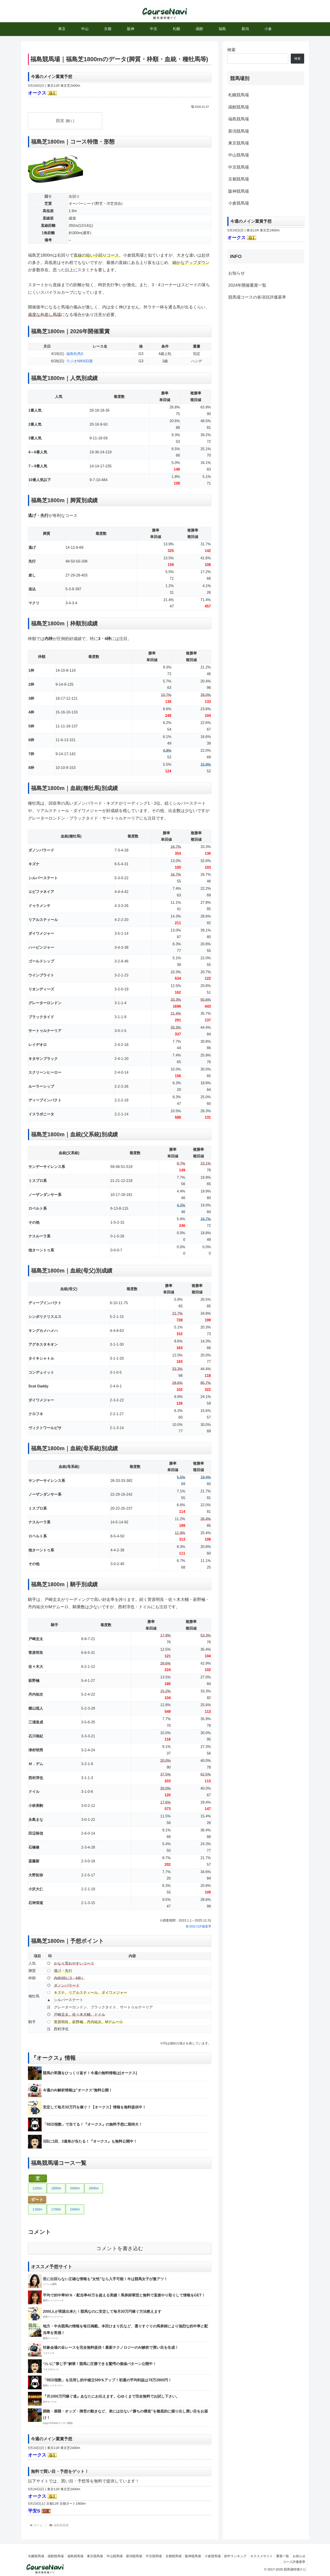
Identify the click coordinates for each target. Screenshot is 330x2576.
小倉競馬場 (238, 203)
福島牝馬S (74, 354)
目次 (60, 120)
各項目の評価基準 (198, 1926)
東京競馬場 (238, 143)
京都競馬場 (238, 179)
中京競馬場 (238, 167)
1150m (37, 2209)
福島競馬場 (238, 119)
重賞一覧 (298, 2556)
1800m (56, 2188)
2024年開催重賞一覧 (247, 285)
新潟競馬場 (238, 131)
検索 (231, 49)
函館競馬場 (238, 107)
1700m (56, 2209)
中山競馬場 (238, 155)
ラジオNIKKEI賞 (79, 361)
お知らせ (236, 273)
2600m (94, 2188)
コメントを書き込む (119, 2248)
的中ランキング (248, 2556)
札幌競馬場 (238, 95)
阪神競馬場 (238, 191)
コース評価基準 (293, 2562)
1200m (37, 2188)
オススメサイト (276, 2556)
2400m (75, 2209)
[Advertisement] (265, 343)
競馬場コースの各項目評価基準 (257, 297)
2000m (75, 2188)
